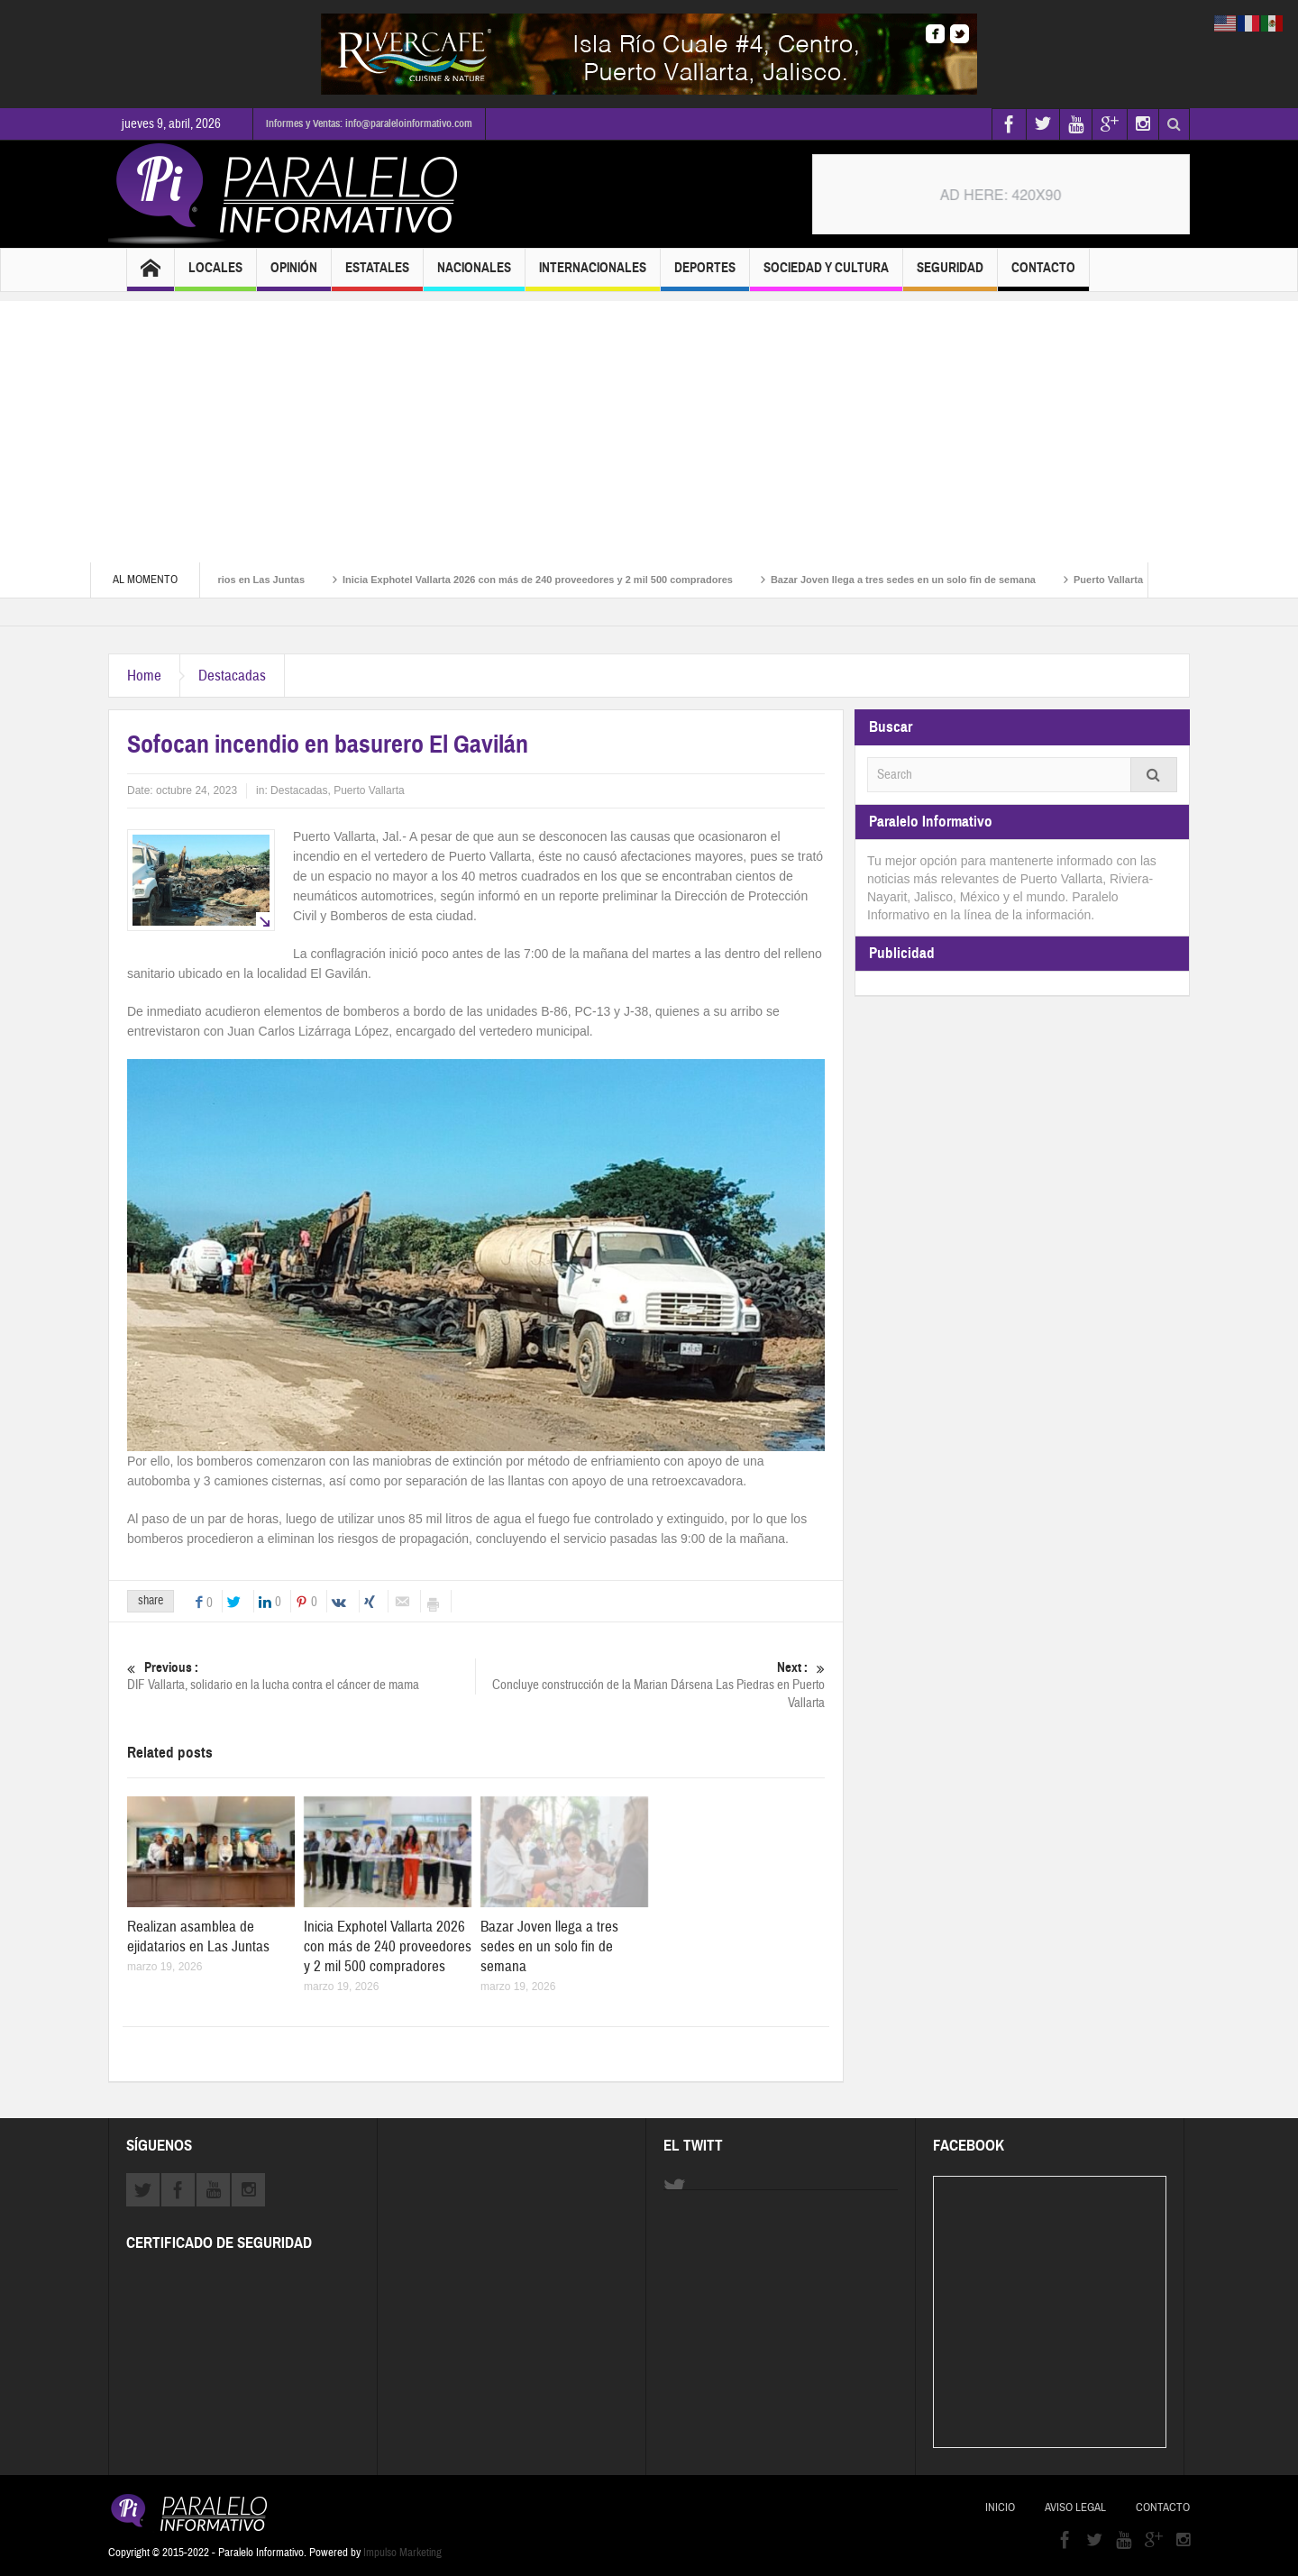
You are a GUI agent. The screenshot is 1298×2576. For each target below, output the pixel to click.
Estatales (377, 275)
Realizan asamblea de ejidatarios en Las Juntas (198, 1936)
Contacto (1043, 275)
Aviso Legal (1075, 2507)
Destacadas (232, 675)
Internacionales (593, 275)
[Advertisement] (649, 427)
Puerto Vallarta (369, 790)
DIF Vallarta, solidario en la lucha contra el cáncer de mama (301, 1676)
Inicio (1000, 2507)
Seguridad (950, 275)
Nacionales (474, 275)
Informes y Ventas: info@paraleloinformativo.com (369, 123)
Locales (215, 275)
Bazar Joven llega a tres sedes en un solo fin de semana (926, 579)
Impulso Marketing (402, 2552)
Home (144, 675)
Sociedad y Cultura (826, 275)
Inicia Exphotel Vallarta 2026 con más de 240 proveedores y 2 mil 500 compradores (561, 579)
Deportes (705, 275)
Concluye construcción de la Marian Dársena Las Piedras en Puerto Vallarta (651, 1685)
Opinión (294, 275)
